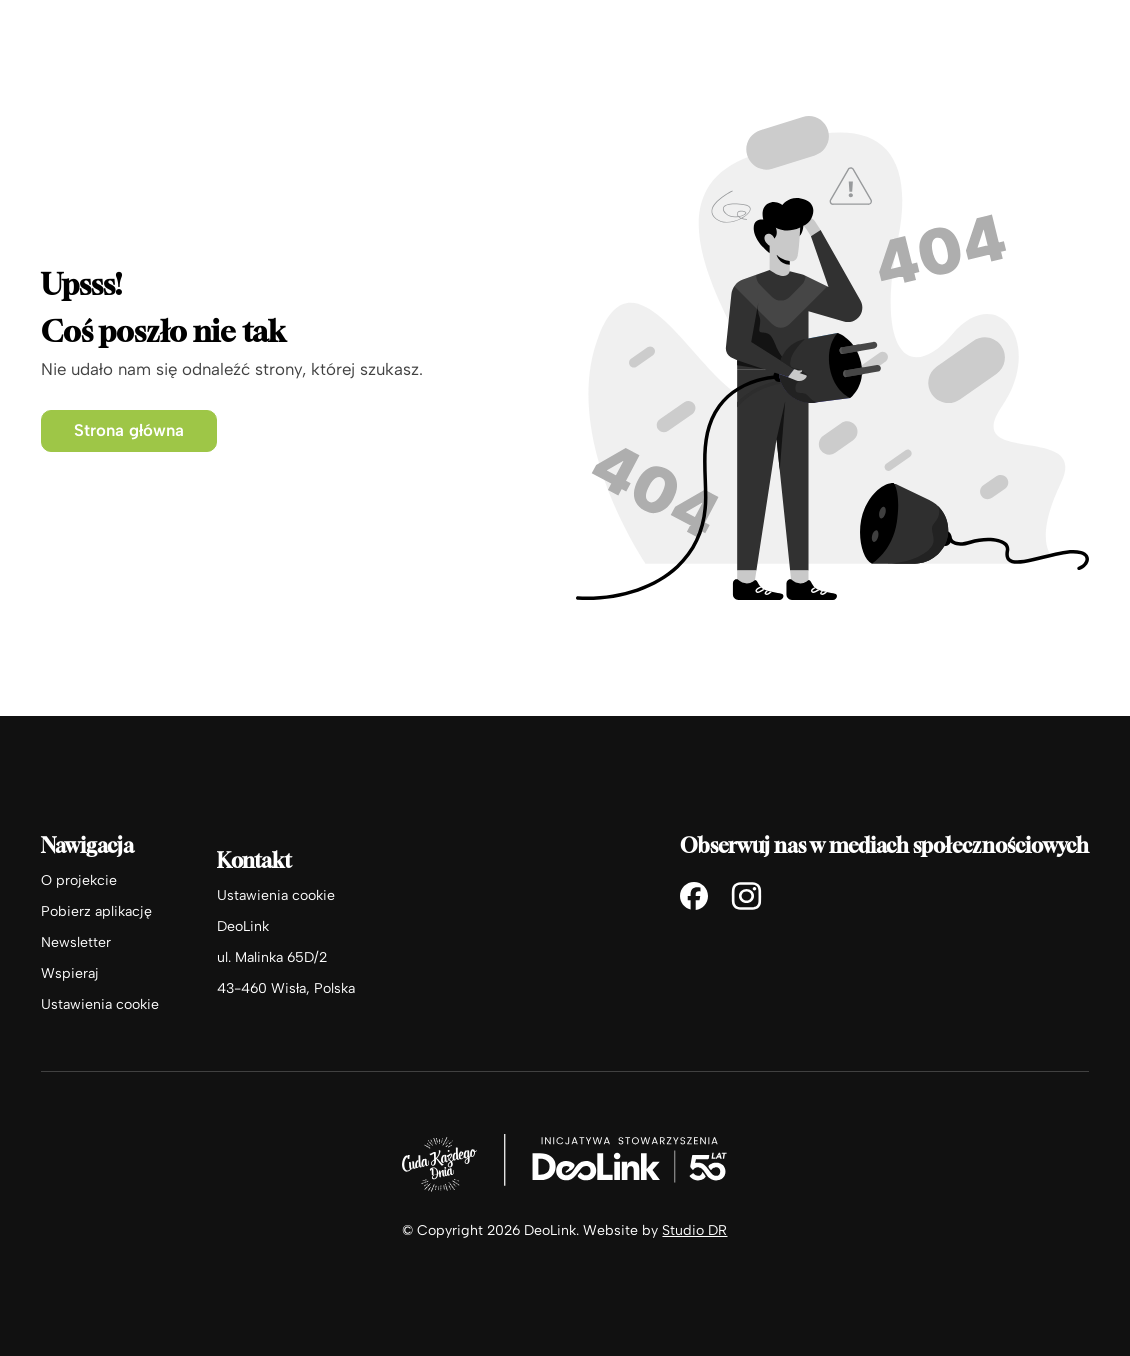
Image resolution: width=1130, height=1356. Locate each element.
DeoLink (243, 926)
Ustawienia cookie (100, 1004)
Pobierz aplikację (96, 911)
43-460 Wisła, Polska (286, 988)
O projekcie (79, 880)
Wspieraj (70, 973)
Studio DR (694, 1230)
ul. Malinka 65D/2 (272, 957)
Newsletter (76, 942)
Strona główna (129, 430)
